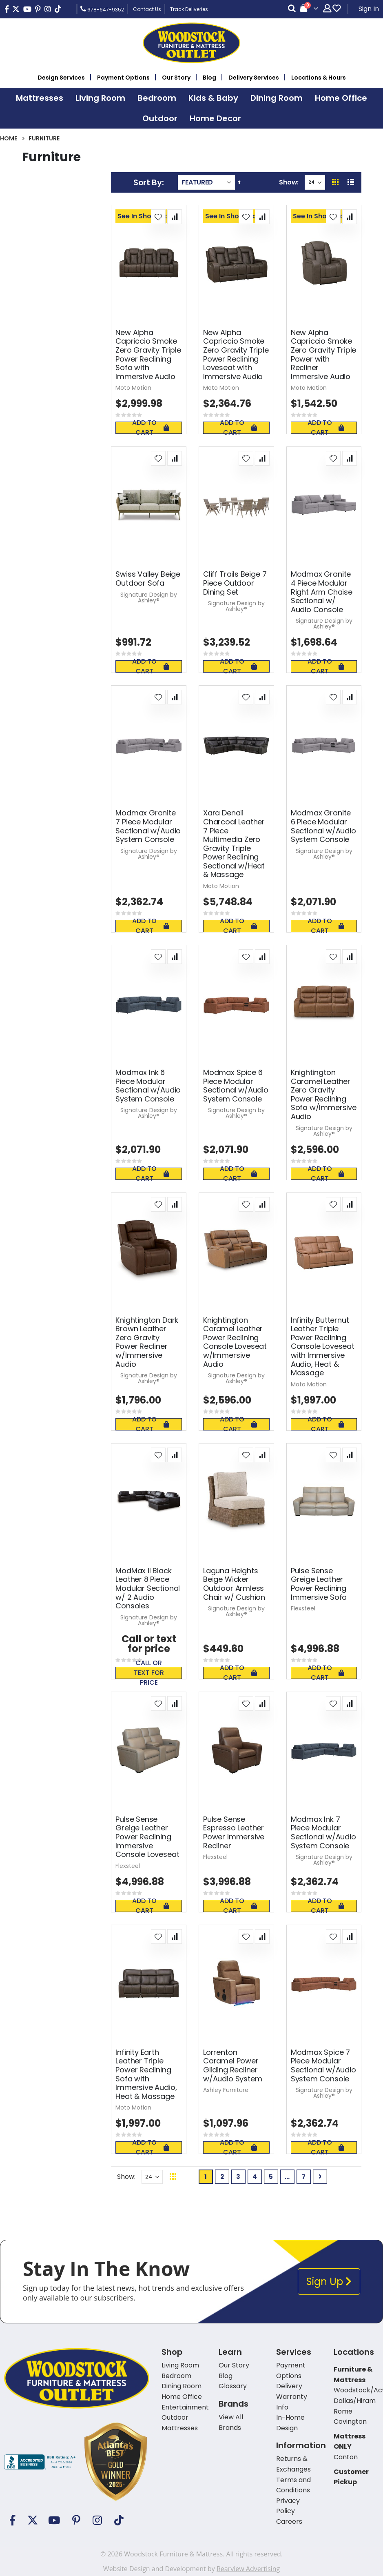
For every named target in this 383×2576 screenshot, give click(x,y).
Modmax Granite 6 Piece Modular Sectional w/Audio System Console (323, 826)
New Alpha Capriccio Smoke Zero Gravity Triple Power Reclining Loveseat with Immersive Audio (236, 354)
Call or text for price (149, 1673)
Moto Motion (133, 388)
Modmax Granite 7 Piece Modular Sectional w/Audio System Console (148, 826)
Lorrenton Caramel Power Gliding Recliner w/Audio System (232, 2065)
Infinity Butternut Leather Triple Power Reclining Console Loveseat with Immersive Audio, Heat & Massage (322, 1346)
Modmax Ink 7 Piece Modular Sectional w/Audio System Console (323, 1832)
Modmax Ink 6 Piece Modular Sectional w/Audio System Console (148, 1085)
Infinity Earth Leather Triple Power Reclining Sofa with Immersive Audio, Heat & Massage (146, 2074)
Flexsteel (303, 1608)
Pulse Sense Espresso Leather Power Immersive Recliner (233, 1832)
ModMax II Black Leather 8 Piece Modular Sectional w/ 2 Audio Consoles (147, 1588)
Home (8, 138)
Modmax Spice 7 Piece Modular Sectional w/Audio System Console (323, 2065)
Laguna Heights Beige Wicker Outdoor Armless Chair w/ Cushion (234, 1583)
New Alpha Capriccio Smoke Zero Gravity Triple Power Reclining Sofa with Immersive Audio (148, 354)
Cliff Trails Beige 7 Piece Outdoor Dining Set (234, 583)
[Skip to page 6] (287, 2176)
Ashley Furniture (225, 2090)
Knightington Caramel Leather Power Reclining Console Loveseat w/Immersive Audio (235, 1342)
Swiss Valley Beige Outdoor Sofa (147, 578)
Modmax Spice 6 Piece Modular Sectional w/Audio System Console (235, 1085)
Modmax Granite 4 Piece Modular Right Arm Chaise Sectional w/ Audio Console (321, 592)
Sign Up (329, 2281)
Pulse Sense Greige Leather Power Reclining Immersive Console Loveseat (147, 1837)
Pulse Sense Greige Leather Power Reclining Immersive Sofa (319, 1583)
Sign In (369, 8)
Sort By (147, 182)
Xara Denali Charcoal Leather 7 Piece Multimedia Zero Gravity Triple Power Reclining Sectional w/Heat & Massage (234, 843)
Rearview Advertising (248, 2568)
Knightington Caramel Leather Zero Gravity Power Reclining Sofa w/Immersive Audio (323, 1094)
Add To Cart (150, 428)
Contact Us (147, 9)
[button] (158, 216)
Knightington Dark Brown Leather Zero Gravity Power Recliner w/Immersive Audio (146, 1342)
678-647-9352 (102, 9)
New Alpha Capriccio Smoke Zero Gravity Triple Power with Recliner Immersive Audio (323, 354)
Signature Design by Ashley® (148, 597)
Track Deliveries (189, 9)
